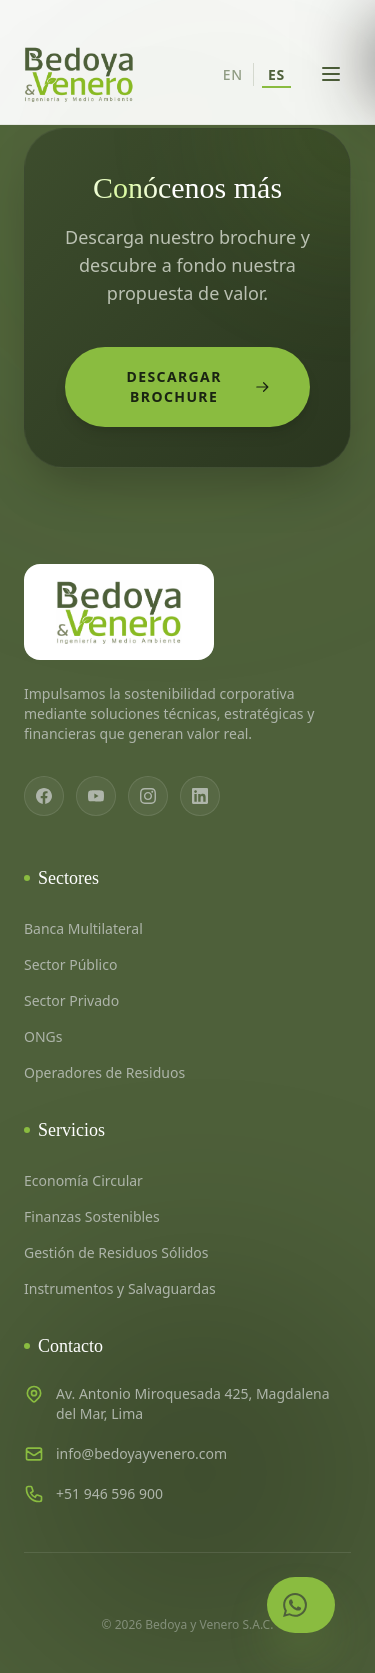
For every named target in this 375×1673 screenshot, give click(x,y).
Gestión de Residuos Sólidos (116, 1252)
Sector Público (70, 964)
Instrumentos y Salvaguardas (120, 1288)
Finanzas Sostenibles (92, 1216)
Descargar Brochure (198, 386)
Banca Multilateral (83, 928)
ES (276, 74)
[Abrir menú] (331, 74)
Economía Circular (83, 1180)
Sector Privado (71, 1000)
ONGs (43, 1036)
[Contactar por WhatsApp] (301, 1605)
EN (233, 74)
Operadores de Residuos (104, 1072)
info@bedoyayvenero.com (141, 1453)
